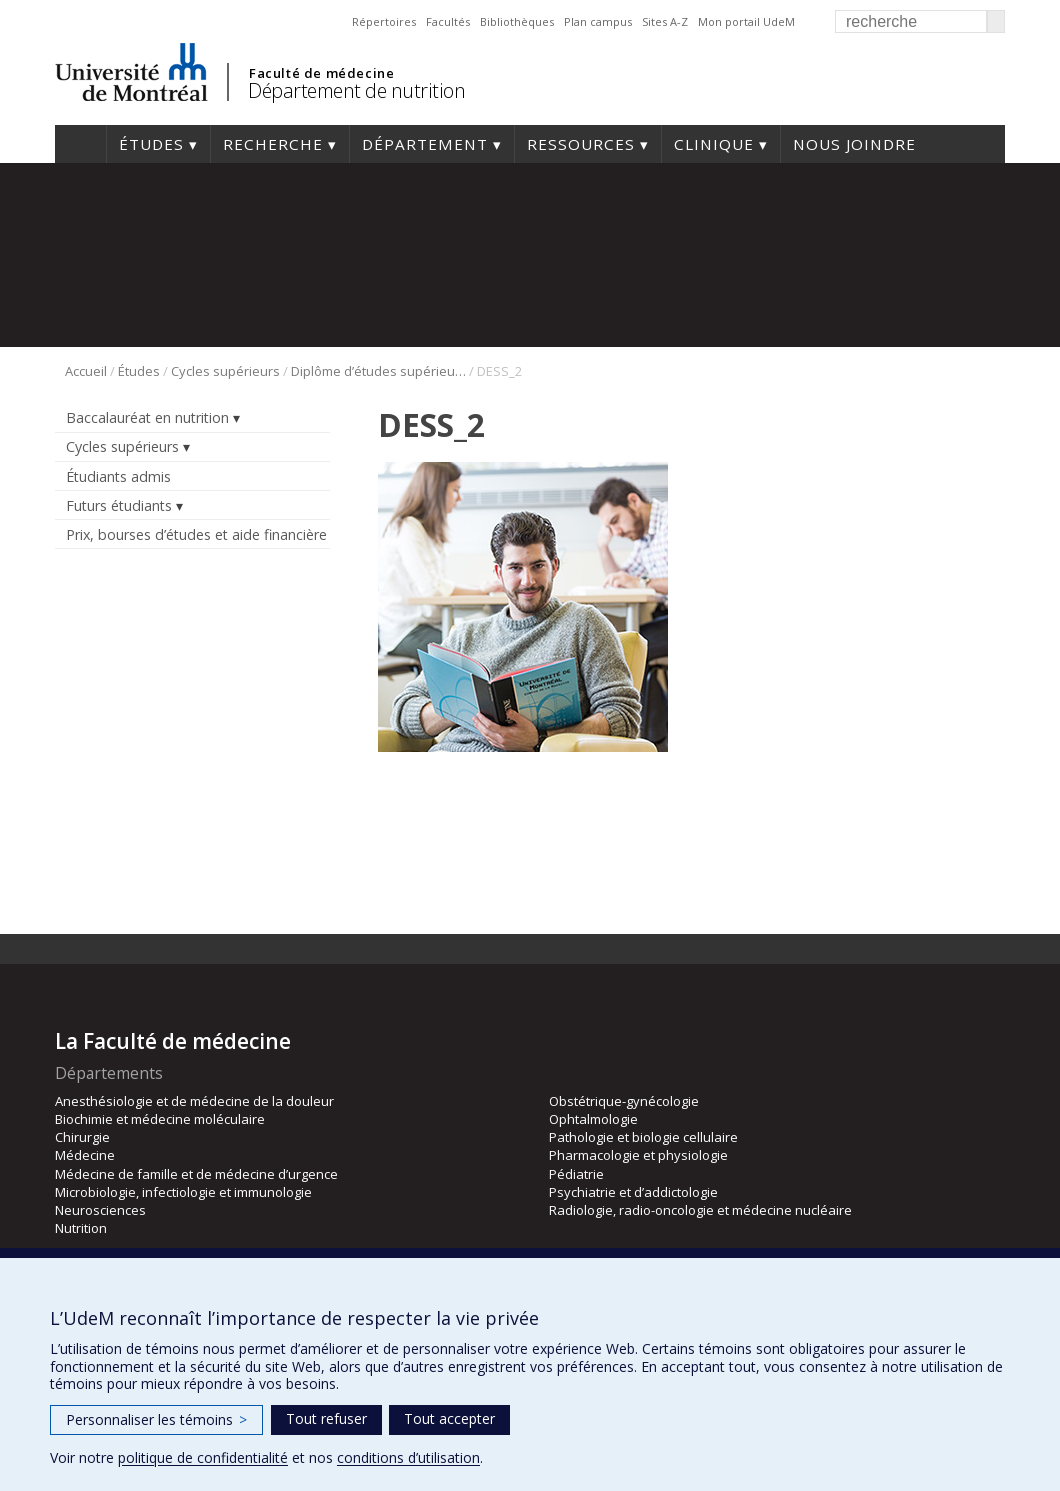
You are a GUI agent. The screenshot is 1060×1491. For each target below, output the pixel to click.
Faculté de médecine (321, 73)
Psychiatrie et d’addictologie (633, 1192)
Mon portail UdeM (746, 21)
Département (425, 144)
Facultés (448, 21)
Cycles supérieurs (225, 371)
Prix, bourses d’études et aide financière (196, 534)
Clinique (714, 144)
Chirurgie (82, 1137)
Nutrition (81, 1228)
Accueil (80, 144)
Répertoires (384, 21)
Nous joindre (854, 144)
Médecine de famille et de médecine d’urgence (196, 1174)
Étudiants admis (118, 476)
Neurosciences (100, 1210)
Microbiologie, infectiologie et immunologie (183, 1192)
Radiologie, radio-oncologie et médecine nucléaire (700, 1210)
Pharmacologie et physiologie (638, 1155)
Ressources (581, 144)
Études (151, 144)
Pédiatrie (576, 1174)
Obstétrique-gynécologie (624, 1101)
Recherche (273, 144)
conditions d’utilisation (408, 1457)
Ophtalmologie (593, 1119)
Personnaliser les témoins (156, 1419)
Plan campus (598, 21)
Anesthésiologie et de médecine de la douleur (194, 1101)
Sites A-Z (665, 21)
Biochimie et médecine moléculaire (160, 1119)
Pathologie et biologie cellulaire (643, 1137)
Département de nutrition (356, 90)
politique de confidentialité (203, 1457)
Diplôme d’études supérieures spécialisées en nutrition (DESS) (378, 371)
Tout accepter (449, 1418)
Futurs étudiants (119, 505)
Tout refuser (326, 1418)
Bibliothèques (517, 21)
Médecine (85, 1155)
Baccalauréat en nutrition (147, 417)
